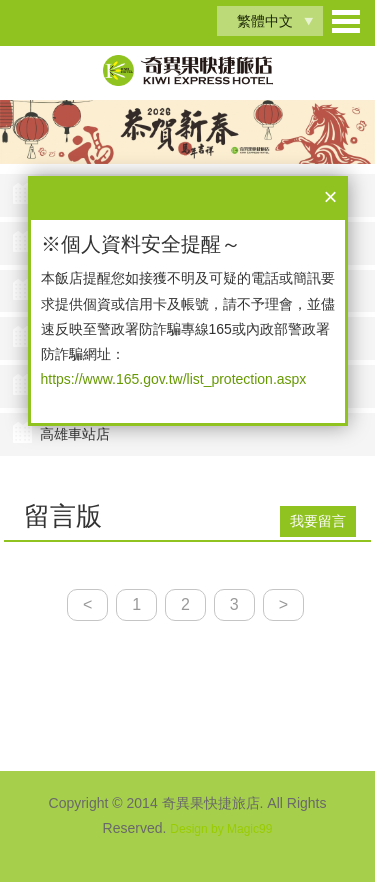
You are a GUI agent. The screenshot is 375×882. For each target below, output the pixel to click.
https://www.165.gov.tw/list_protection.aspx (174, 379)
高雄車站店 (75, 434)
